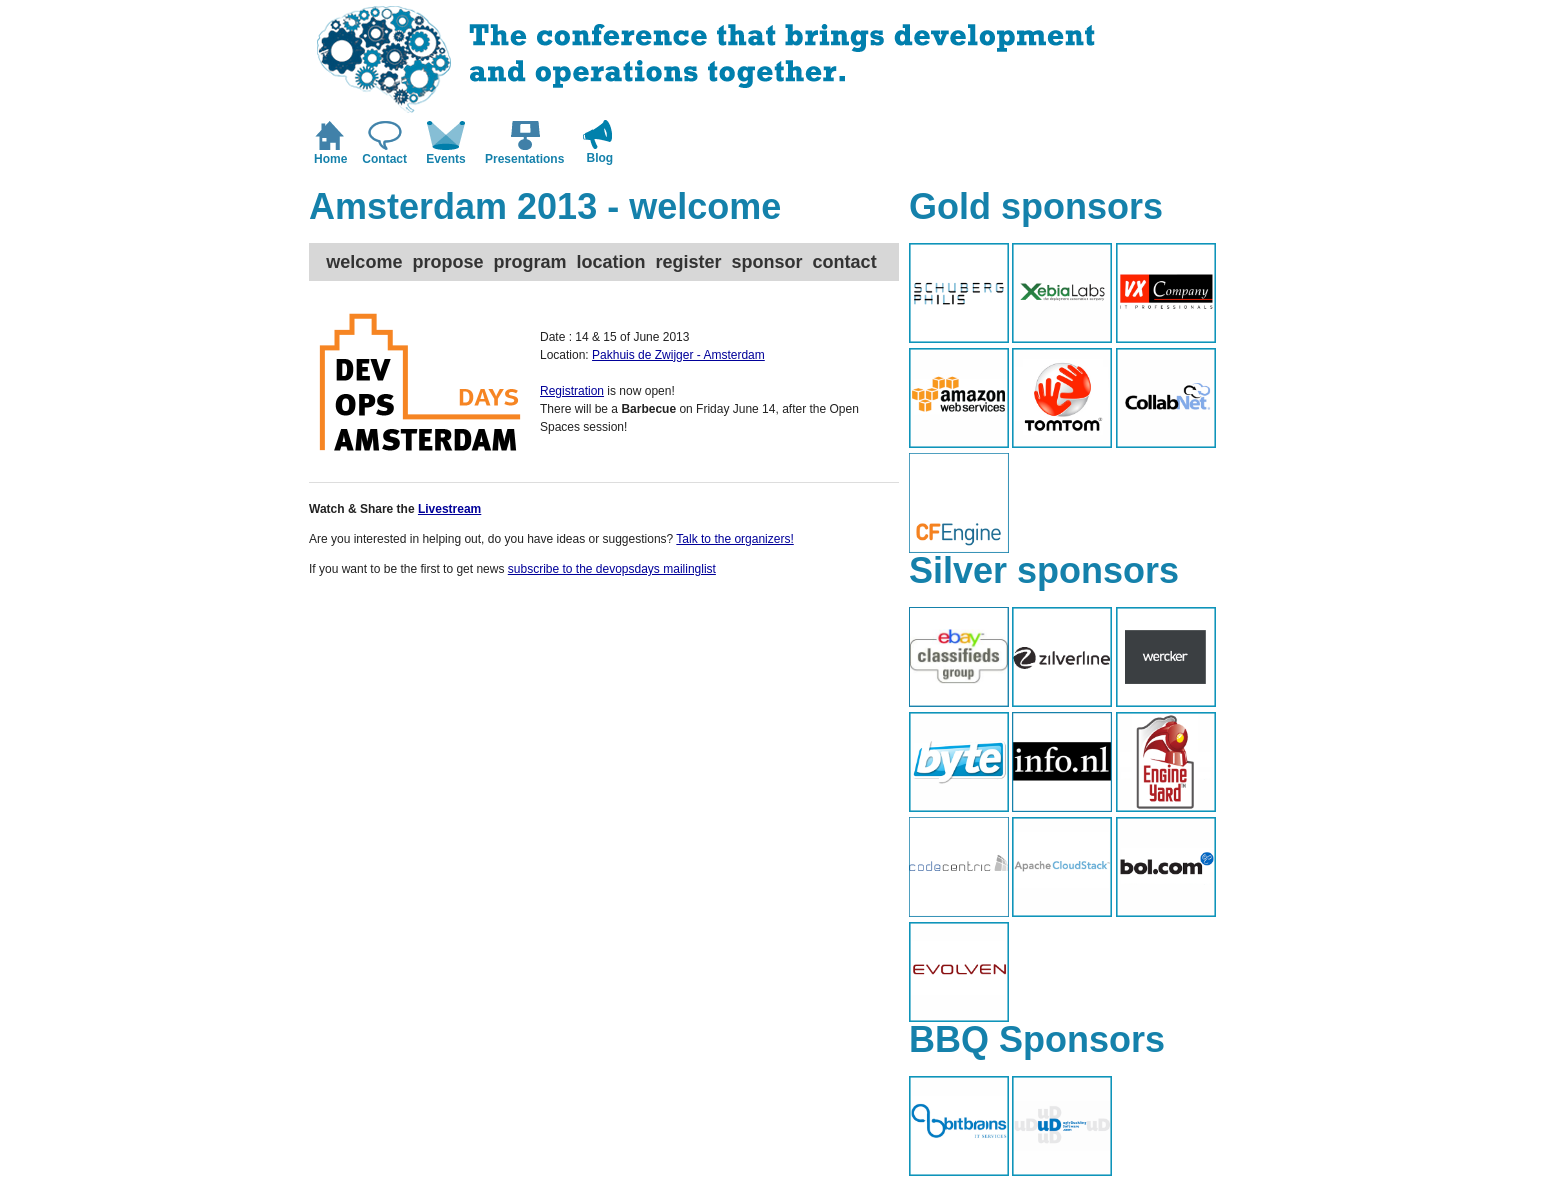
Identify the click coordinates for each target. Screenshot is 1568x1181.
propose (447, 262)
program (529, 262)
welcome (364, 262)
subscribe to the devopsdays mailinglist (612, 569)
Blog (600, 158)
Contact (384, 159)
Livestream (449, 509)
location (610, 262)
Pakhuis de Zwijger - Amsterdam (678, 355)
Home (330, 159)
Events (445, 159)
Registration (572, 391)
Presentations (524, 159)
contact (845, 262)
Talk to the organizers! (734, 539)
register (689, 262)
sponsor (767, 262)
